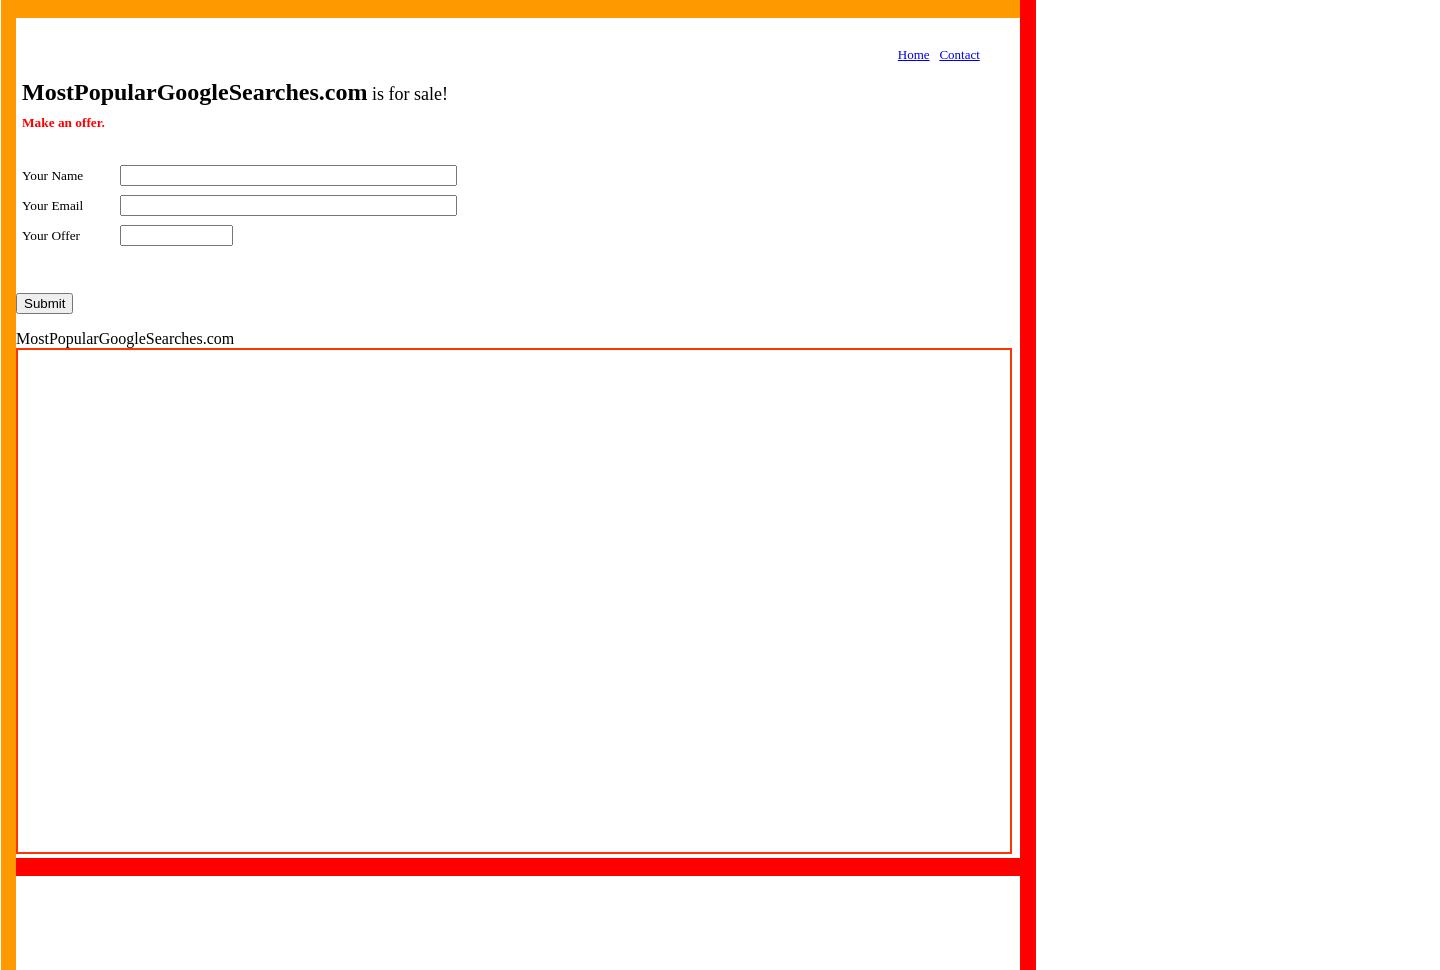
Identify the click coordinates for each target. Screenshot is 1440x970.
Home (914, 54)
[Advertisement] (1166, 316)
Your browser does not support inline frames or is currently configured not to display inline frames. (514, 601)
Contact (959, 54)
